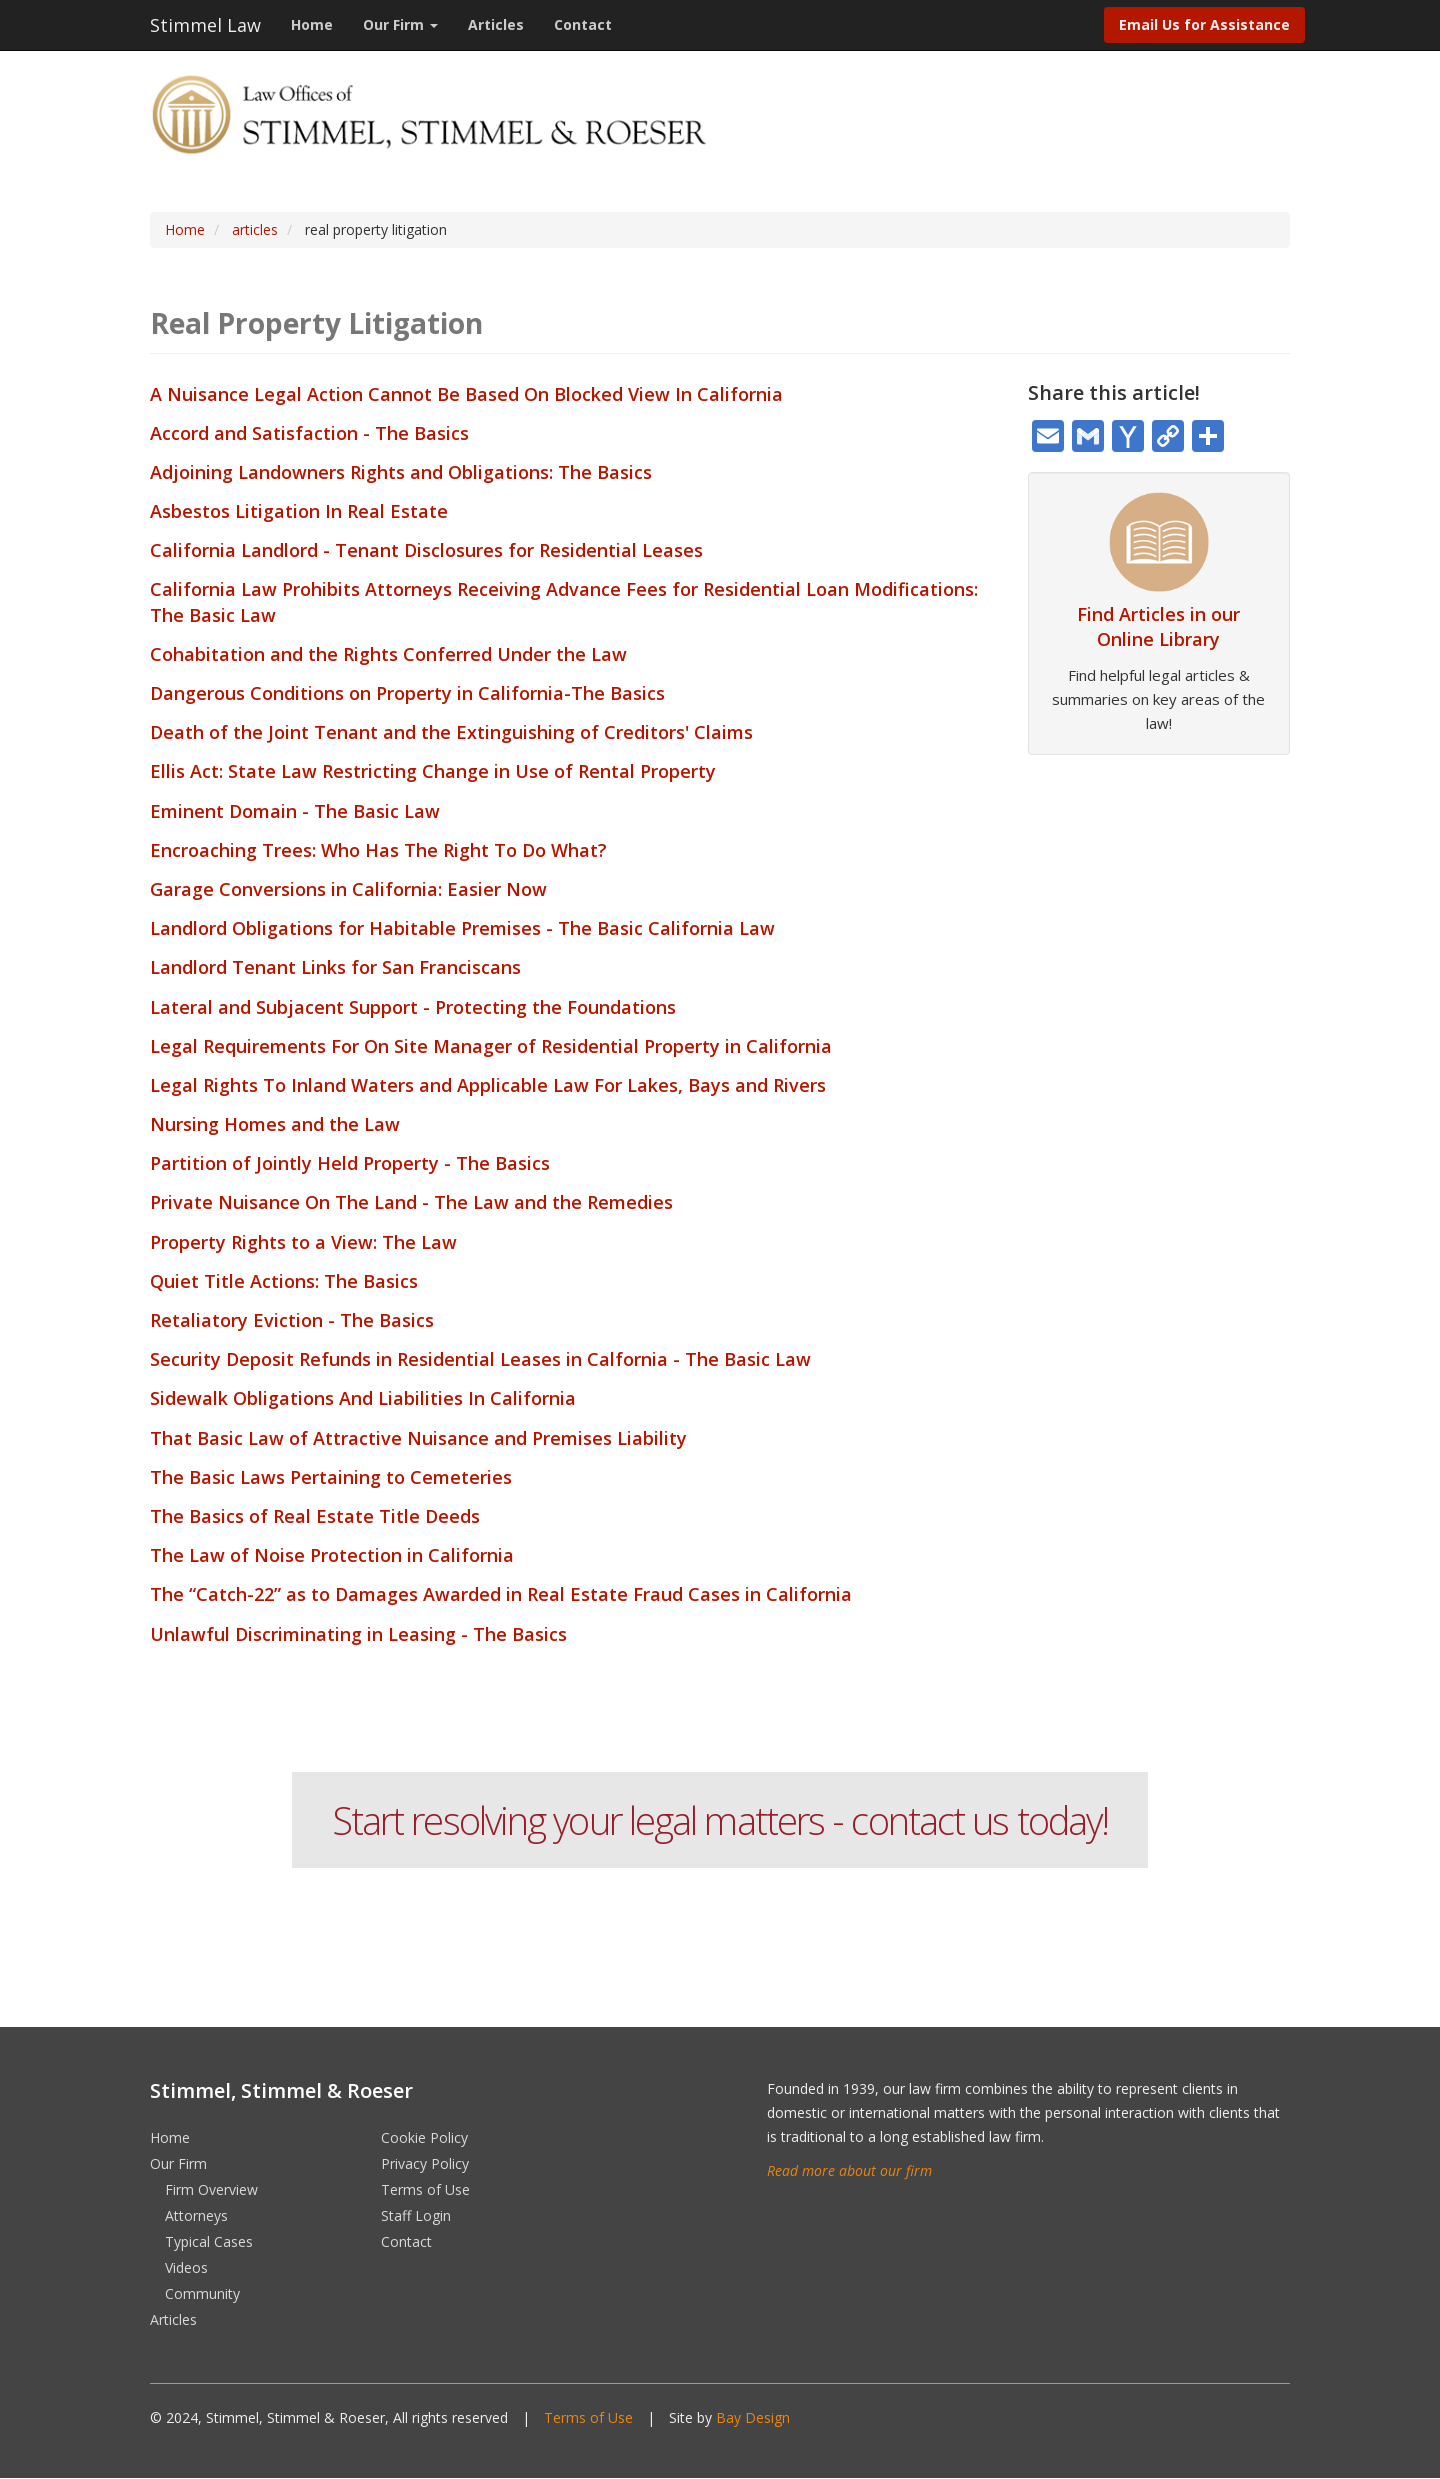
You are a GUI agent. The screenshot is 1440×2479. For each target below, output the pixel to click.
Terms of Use (425, 2189)
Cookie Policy (424, 2137)
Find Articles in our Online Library (1158, 626)
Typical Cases (209, 2241)
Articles (496, 24)
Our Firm (400, 24)
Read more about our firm (849, 2170)
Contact (583, 24)
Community (202, 2293)
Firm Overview (211, 2189)
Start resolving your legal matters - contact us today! (720, 1820)
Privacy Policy (425, 2163)
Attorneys (196, 2215)
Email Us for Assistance (1204, 24)
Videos (186, 2267)
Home (312, 24)
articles (255, 229)
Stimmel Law (205, 25)
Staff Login (416, 2215)
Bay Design (753, 2417)
